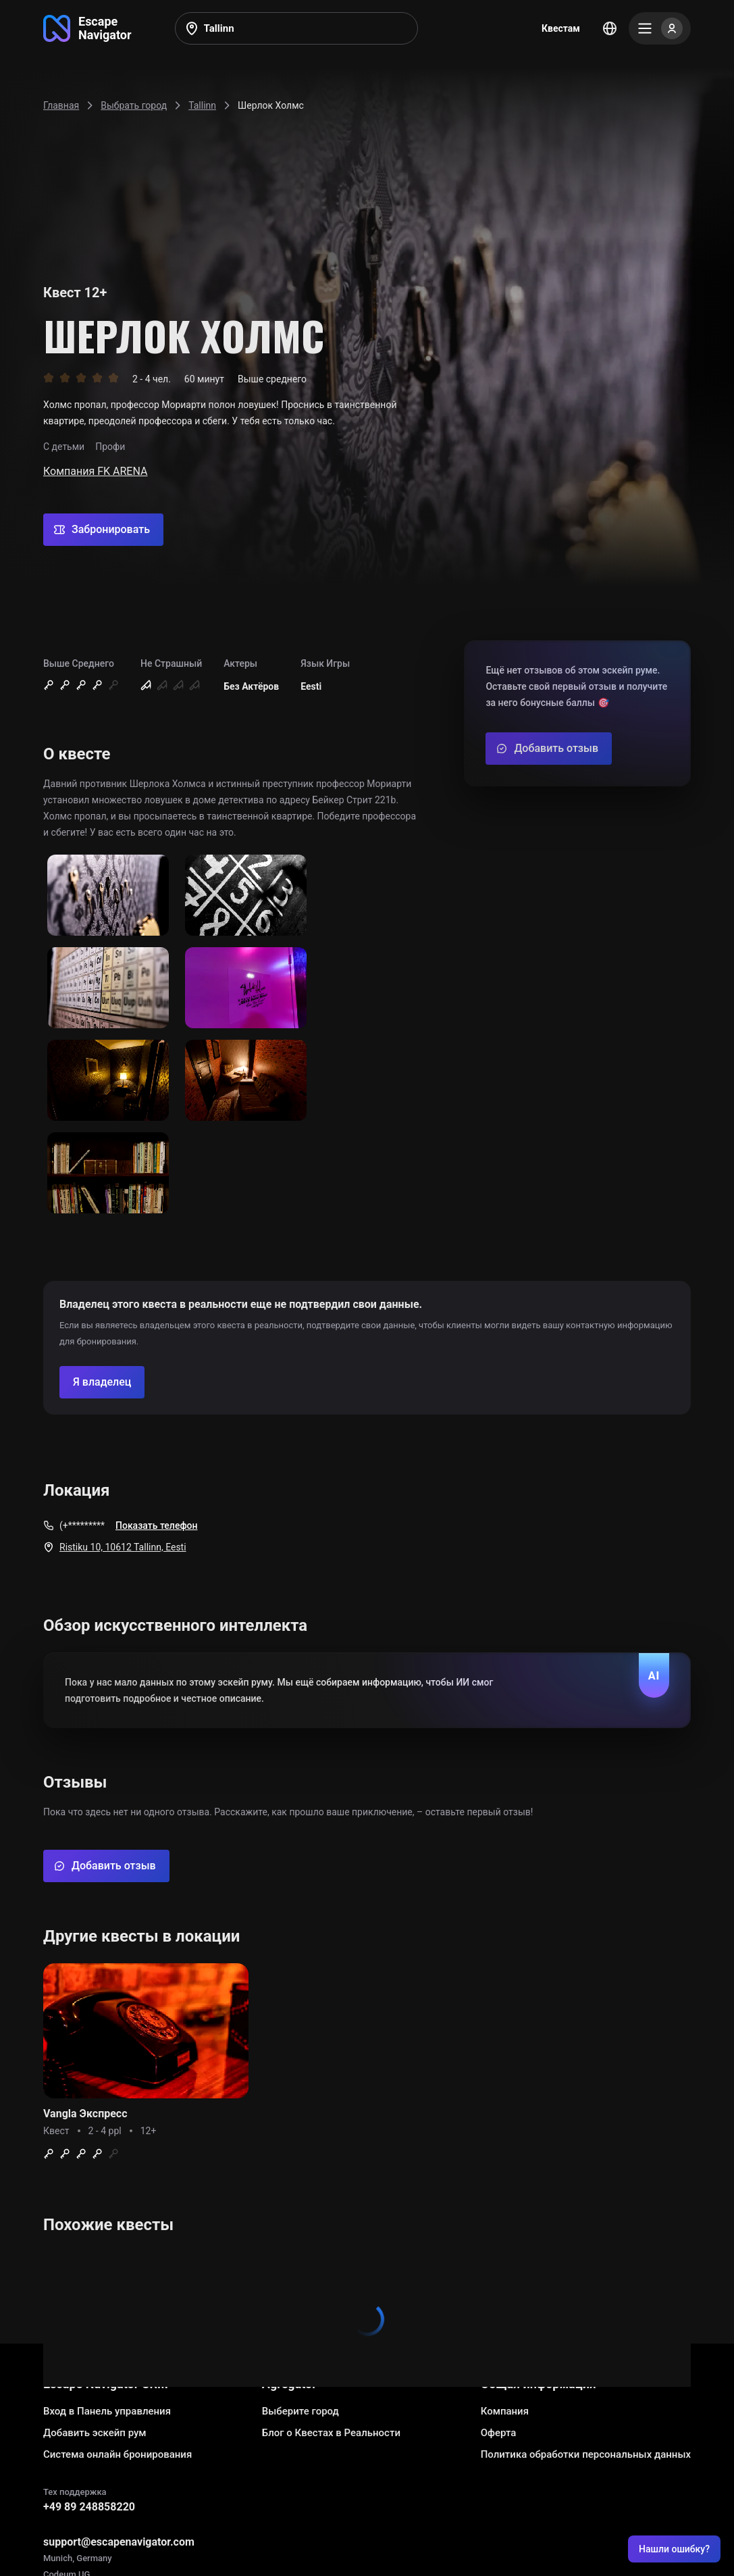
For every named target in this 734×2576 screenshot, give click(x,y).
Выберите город (300, 2411)
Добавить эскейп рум (95, 2433)
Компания (505, 2411)
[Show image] (108, 896)
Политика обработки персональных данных (586, 2454)
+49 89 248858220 (89, 2506)
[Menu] (660, 28)
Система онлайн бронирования (117, 2454)
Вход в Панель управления (107, 2411)
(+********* (82, 1525)
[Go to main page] (87, 28)
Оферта (499, 2433)
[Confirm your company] (102, 1382)
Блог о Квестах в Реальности (331, 2433)
